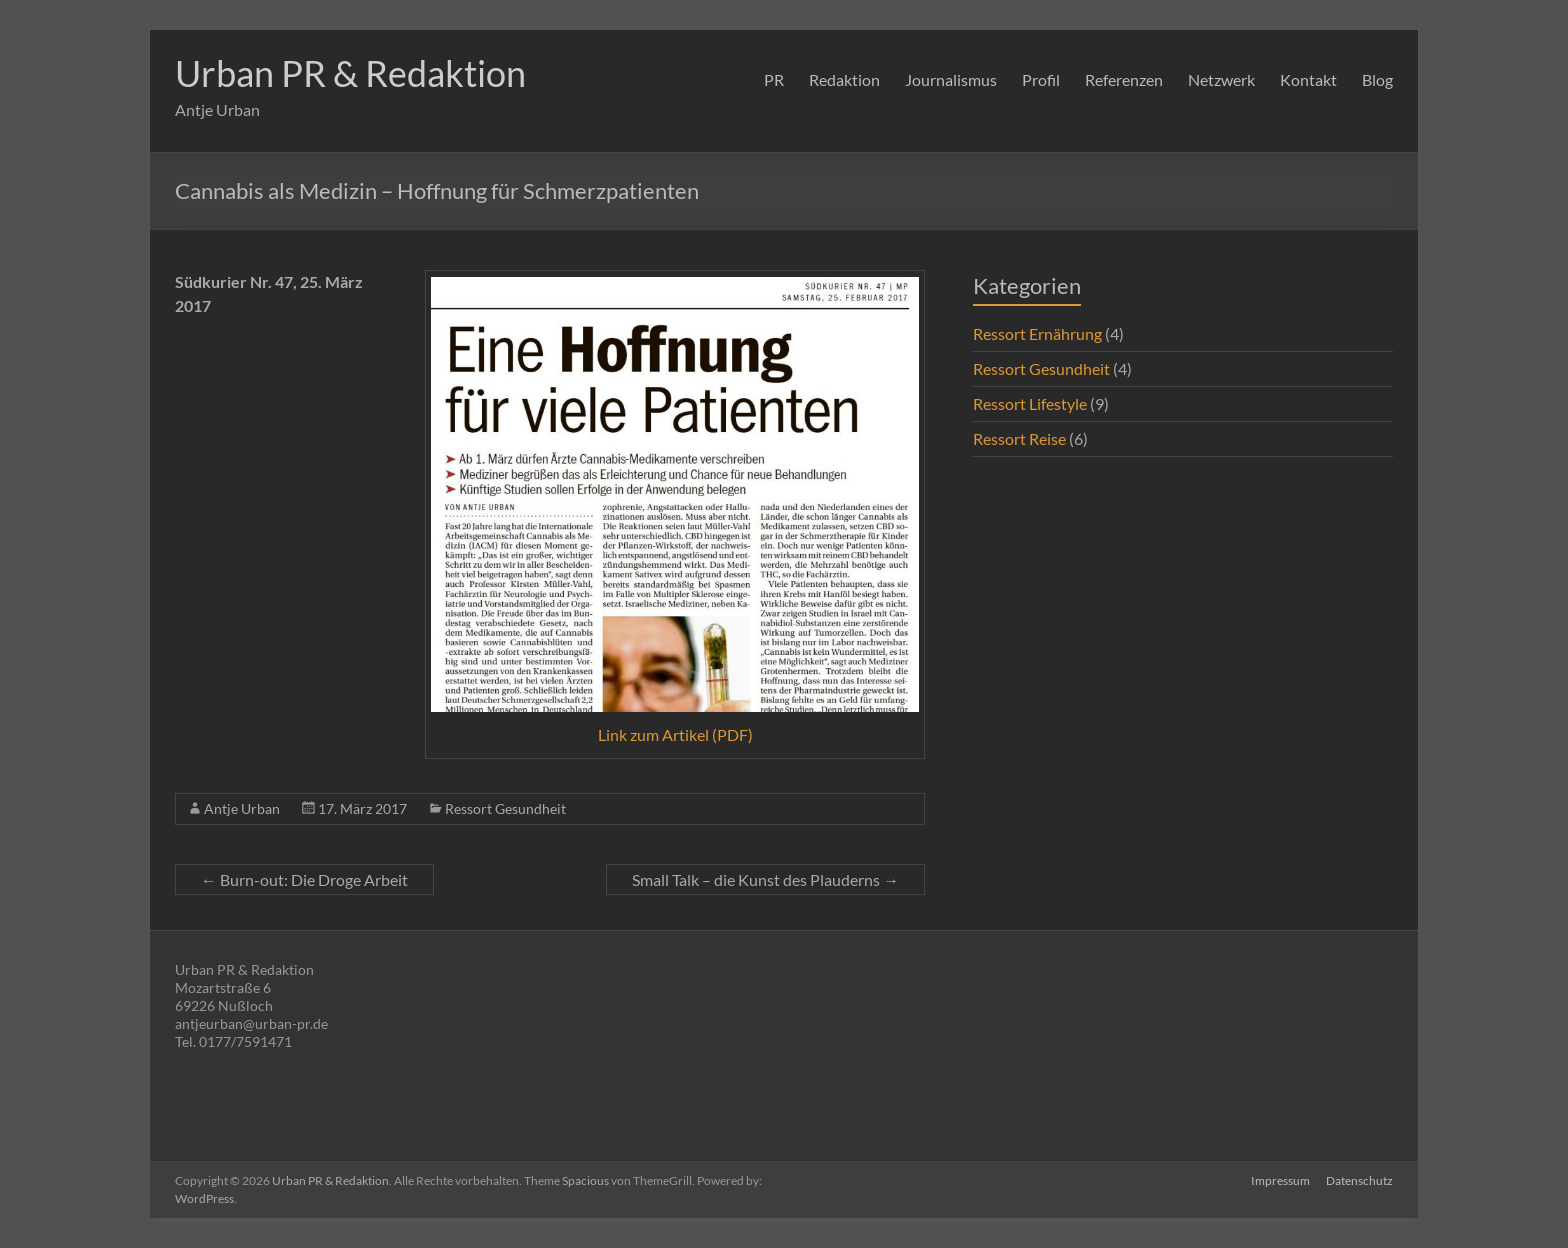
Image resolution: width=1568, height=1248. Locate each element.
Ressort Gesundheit (505, 808)
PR (774, 79)
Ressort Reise (1019, 438)
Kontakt (1308, 79)
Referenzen (1124, 79)
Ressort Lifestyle (1030, 403)
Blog (1377, 79)
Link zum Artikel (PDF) (675, 734)
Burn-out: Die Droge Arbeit (304, 879)
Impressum (1280, 1180)
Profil (1041, 79)
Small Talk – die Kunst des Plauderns (765, 879)
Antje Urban (242, 808)
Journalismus (951, 79)
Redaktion (844, 79)
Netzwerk (1221, 79)
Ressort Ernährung (1037, 333)
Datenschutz (1359, 1180)
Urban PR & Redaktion (350, 73)
